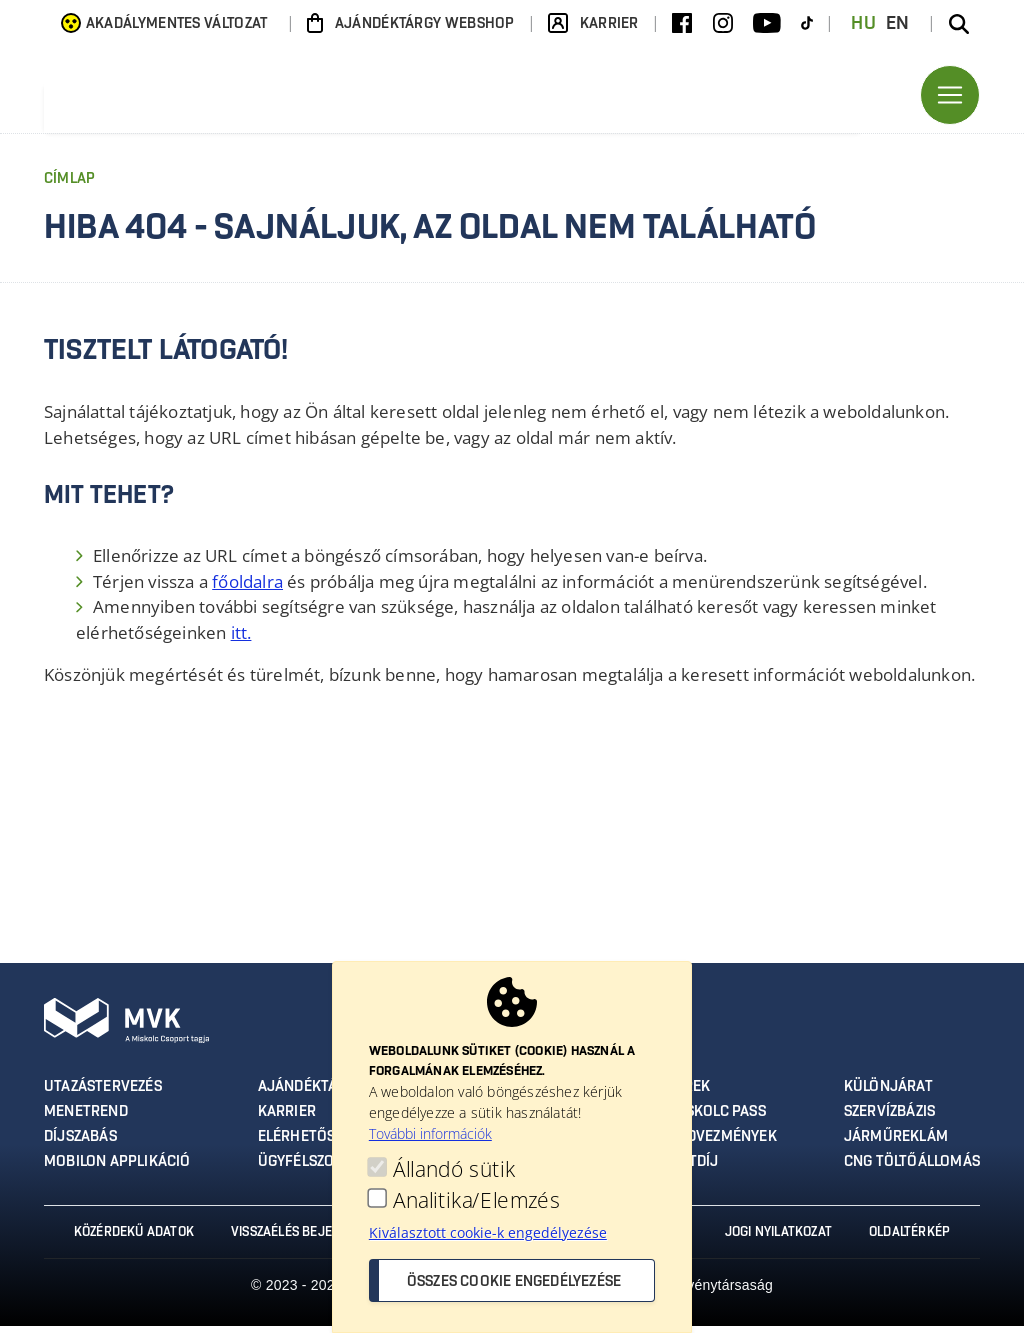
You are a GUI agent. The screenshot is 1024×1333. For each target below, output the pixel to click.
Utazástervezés (101, 1095)
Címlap (69, 187)
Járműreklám (897, 1145)
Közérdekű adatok (126, 1239)
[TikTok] (807, 24)
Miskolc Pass (718, 1120)
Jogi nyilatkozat (782, 1239)
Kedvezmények (723, 1145)
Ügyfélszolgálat (320, 1170)
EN (898, 24)
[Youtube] (767, 24)
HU (863, 24)
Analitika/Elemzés (476, 1200)
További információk (430, 1133)
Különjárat (889, 1095)
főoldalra (247, 589)
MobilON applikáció (117, 1170)
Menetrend (85, 1120)
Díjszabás (80, 1145)
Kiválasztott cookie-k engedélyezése (488, 1232)
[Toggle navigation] (950, 99)
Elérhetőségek (315, 1145)
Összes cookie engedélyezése (514, 1282)
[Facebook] (682, 24)
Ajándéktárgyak (320, 1095)
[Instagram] (723, 24)
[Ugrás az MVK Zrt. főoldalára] (244, 99)
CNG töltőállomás (913, 1170)
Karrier (288, 1120)
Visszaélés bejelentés (298, 1239)
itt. (241, 640)
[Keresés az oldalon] (959, 24)
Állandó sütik (454, 1169)
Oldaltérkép (917, 1239)
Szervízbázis (891, 1120)
